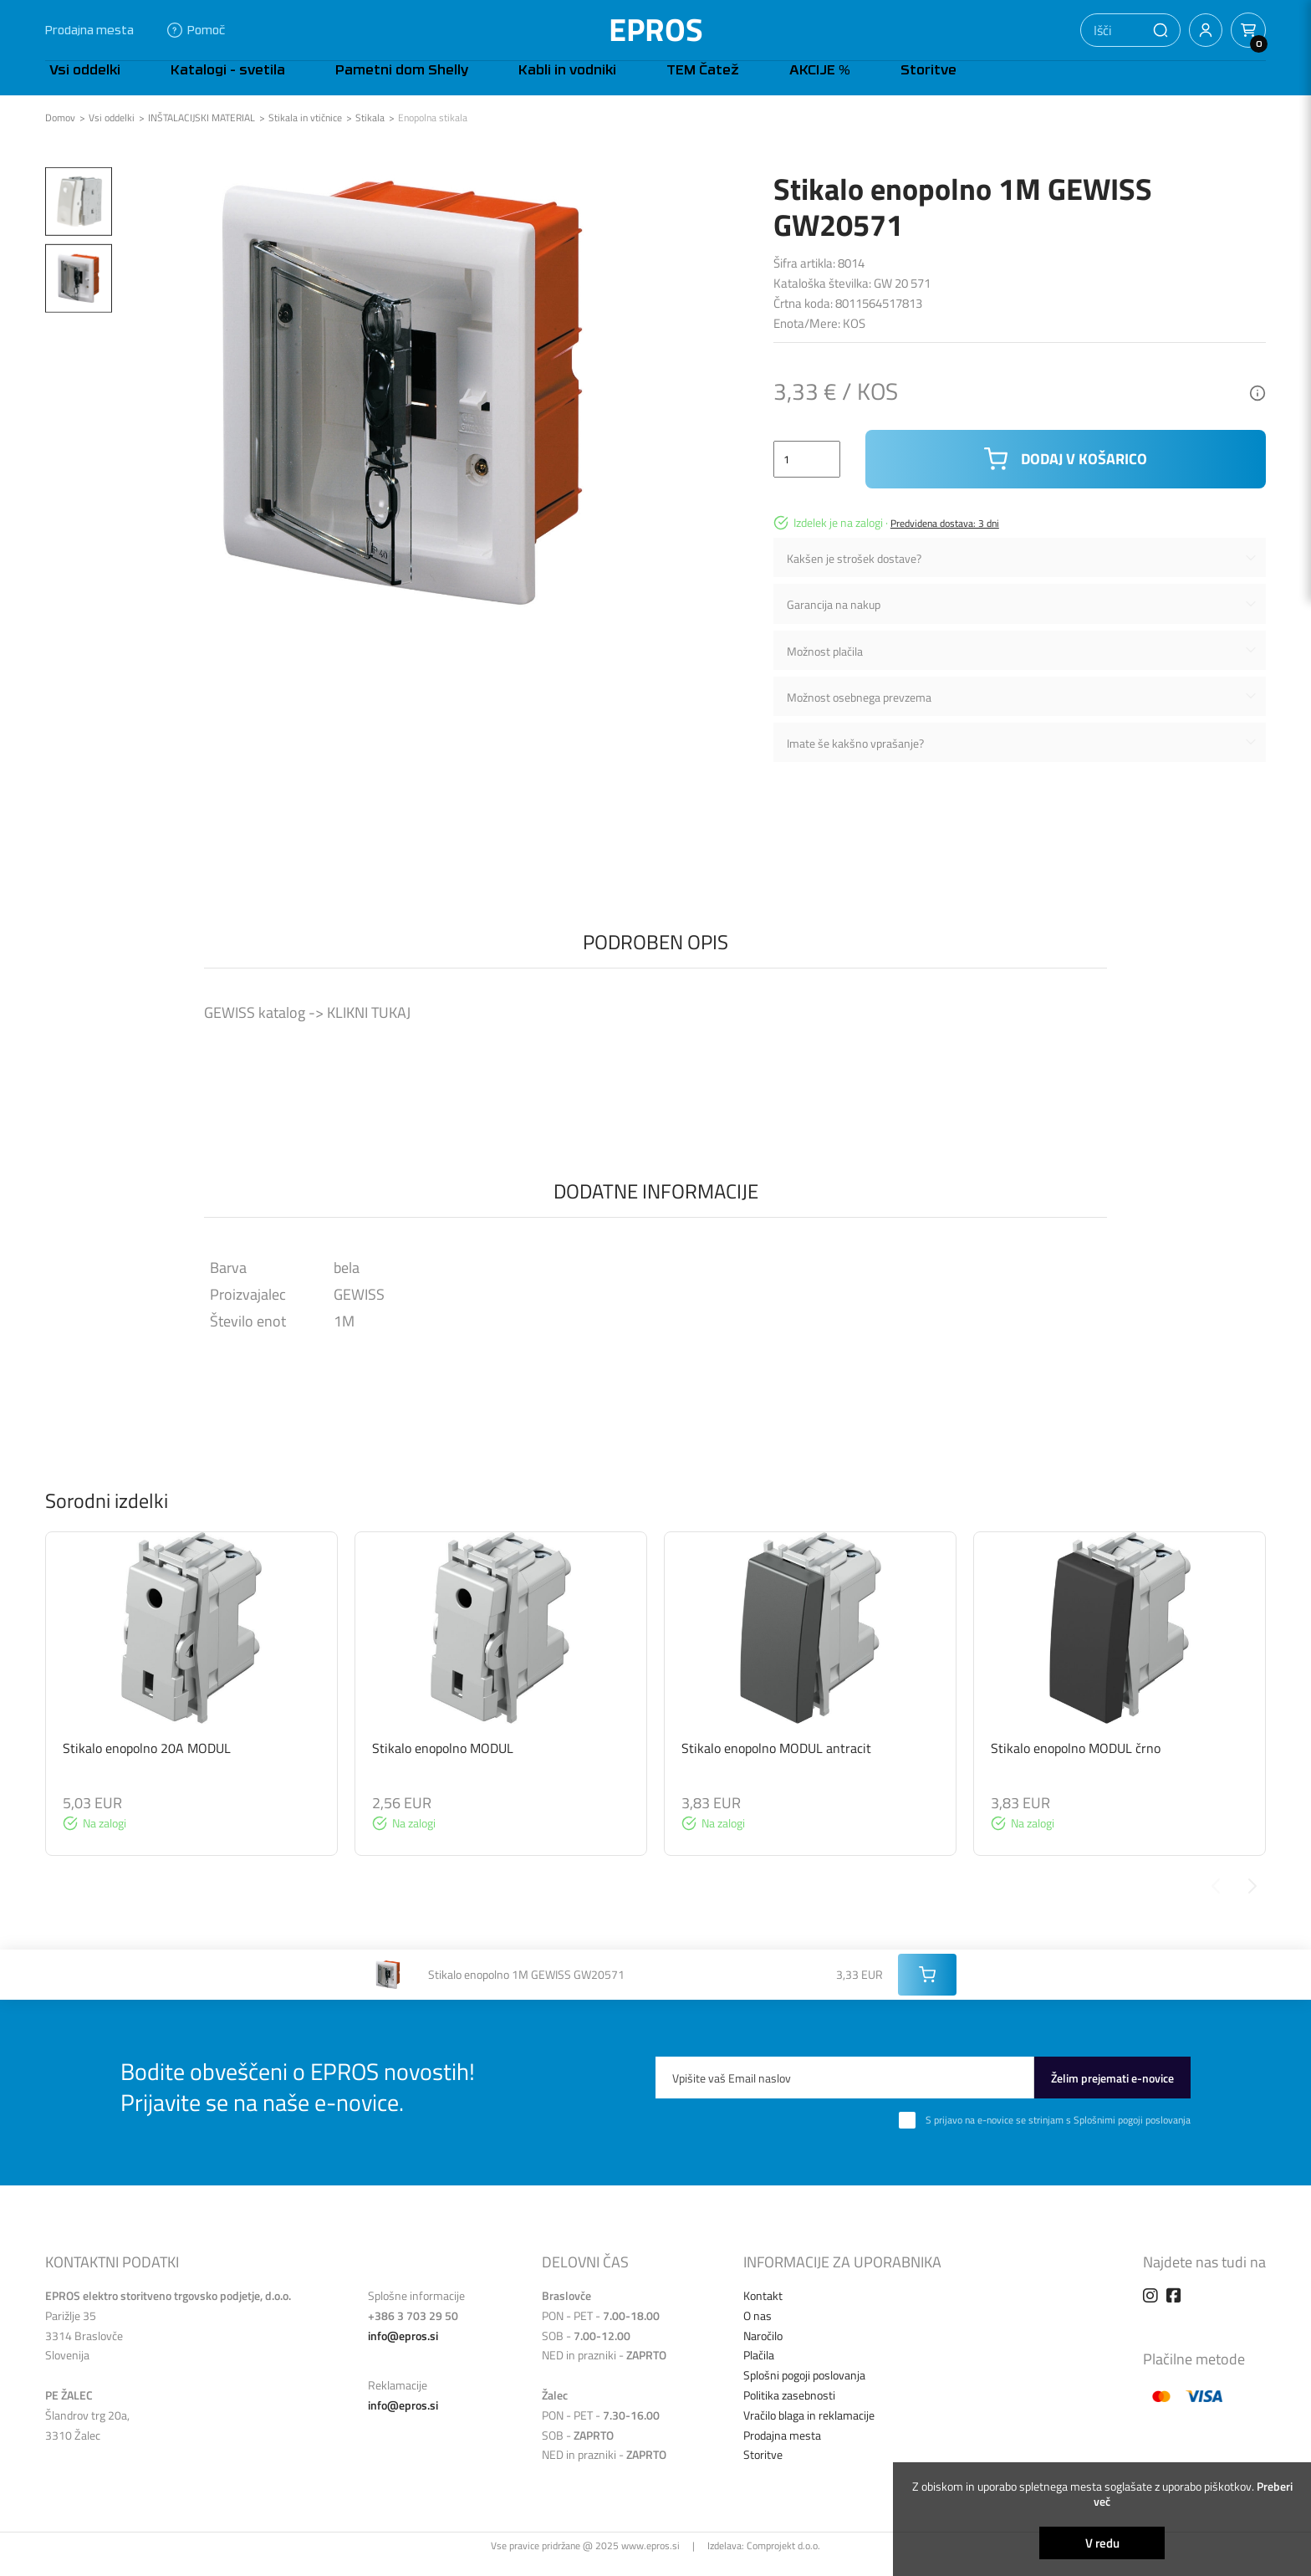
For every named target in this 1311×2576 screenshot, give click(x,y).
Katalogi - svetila (198, 86)
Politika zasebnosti (789, 2411)
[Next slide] (1252, 1902)
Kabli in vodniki (488, 86)
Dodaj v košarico (1065, 476)
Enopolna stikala (432, 135)
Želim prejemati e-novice (1112, 2094)
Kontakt (763, 2312)
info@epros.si (403, 2352)
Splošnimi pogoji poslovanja (1132, 2136)
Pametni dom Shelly (347, 86)
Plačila (758, 2371)
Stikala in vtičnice (305, 135)
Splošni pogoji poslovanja (804, 2391)
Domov (60, 135)
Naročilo (763, 2352)
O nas (757, 2332)
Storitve (774, 86)
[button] (1160, 30)
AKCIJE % (690, 86)
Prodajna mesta (89, 29)
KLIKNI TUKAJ (367, 1029)
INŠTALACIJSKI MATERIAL (201, 135)
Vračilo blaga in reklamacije (809, 2432)
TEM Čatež (598, 86)
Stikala (370, 135)
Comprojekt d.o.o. (783, 2562)
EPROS (656, 29)
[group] (191, 1710)
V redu (1102, 2543)
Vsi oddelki (80, 86)
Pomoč (196, 30)
